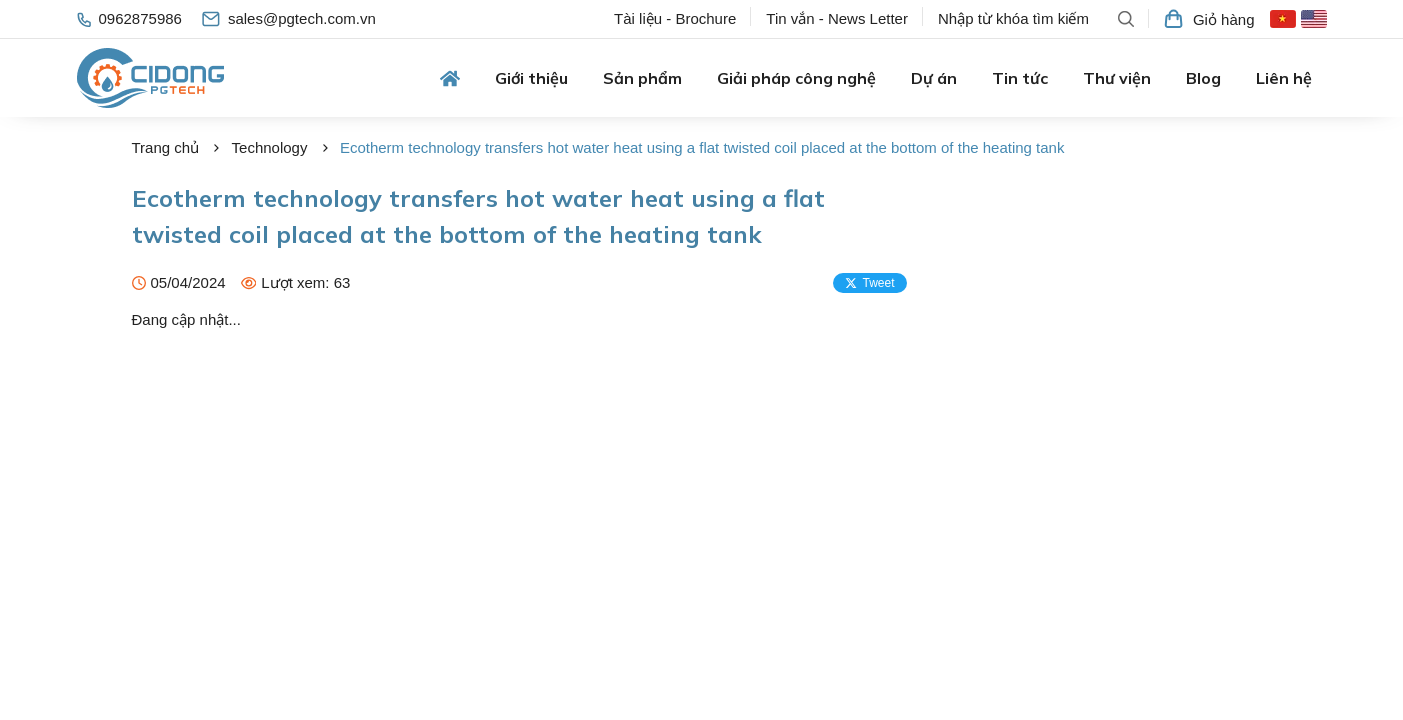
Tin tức (1020, 78)
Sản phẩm (642, 78)
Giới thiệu (531, 78)
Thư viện (1117, 78)
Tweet (869, 283)
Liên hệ (1284, 78)
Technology (270, 147)
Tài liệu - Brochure (675, 18)
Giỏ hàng (1209, 19)
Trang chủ (166, 147)
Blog (1203, 78)
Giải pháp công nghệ (796, 78)
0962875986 (129, 18)
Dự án (934, 78)
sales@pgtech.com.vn (289, 18)
